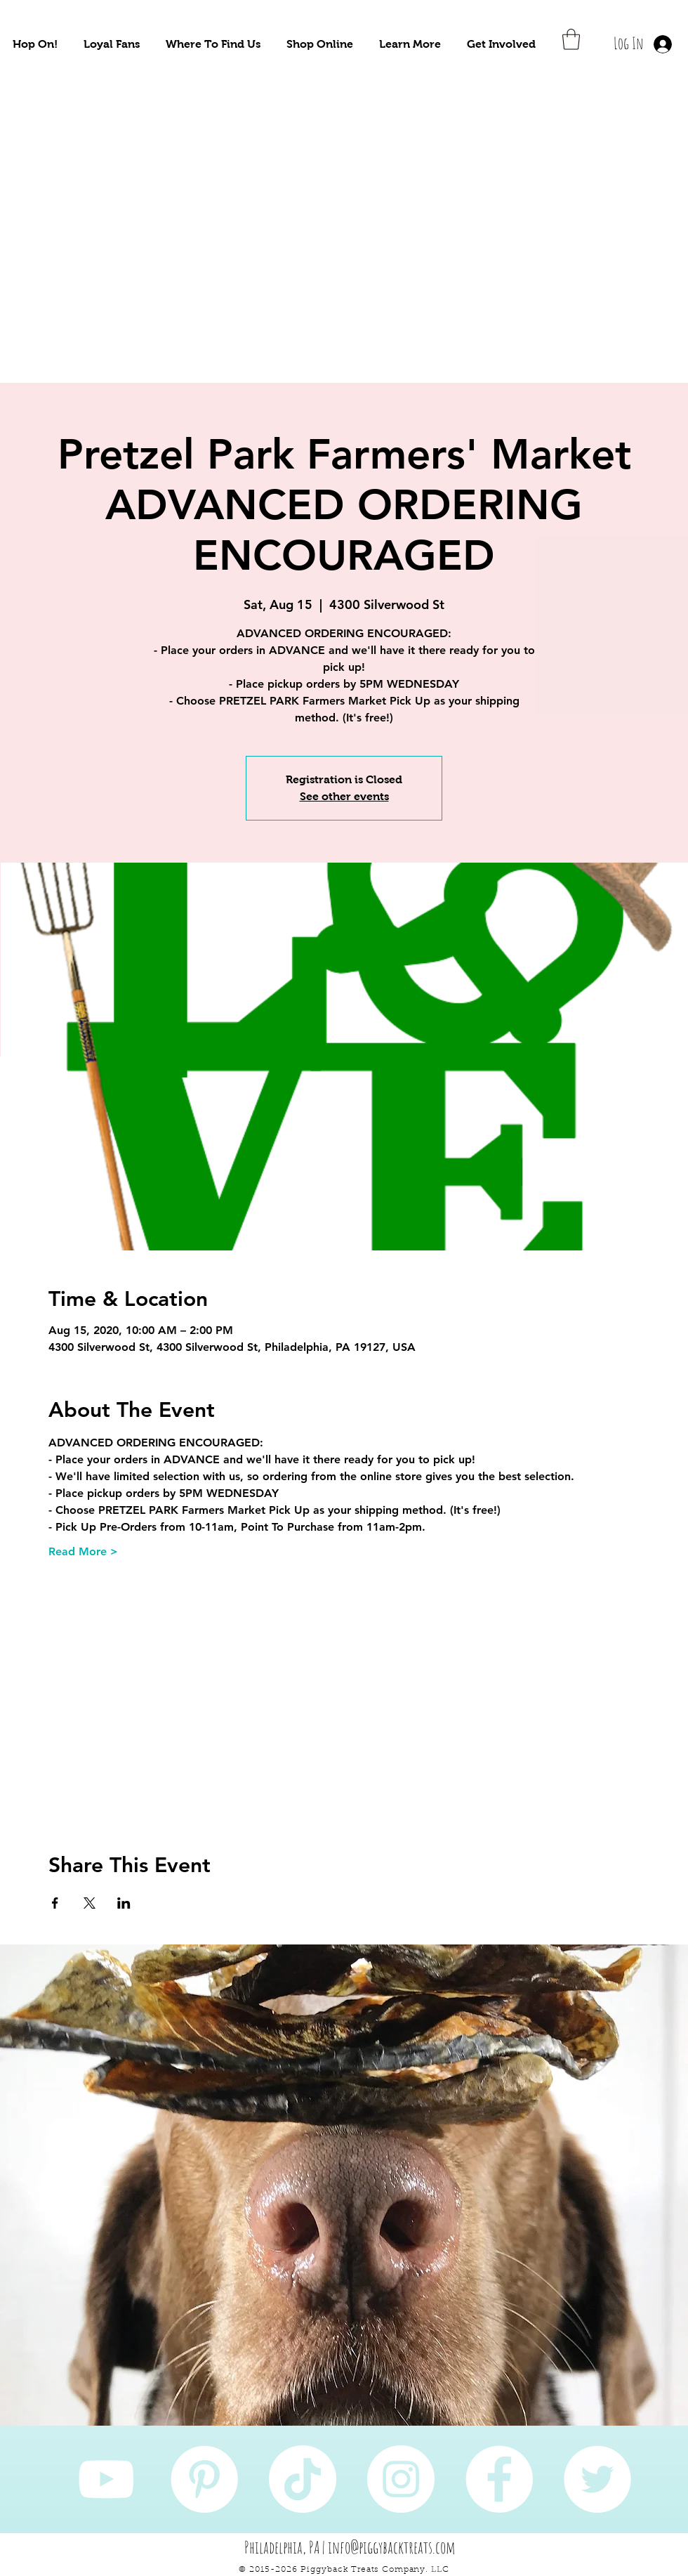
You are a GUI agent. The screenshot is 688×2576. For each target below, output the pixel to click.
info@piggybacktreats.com (392, 2547)
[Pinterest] (204, 2479)
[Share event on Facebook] (55, 1903)
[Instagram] (401, 2479)
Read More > (83, 1551)
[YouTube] (106, 2479)
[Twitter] (597, 2479)
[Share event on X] (89, 1903)
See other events (344, 796)
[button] (35, 44)
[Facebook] (499, 2479)
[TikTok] (302, 2479)
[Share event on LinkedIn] (124, 1903)
